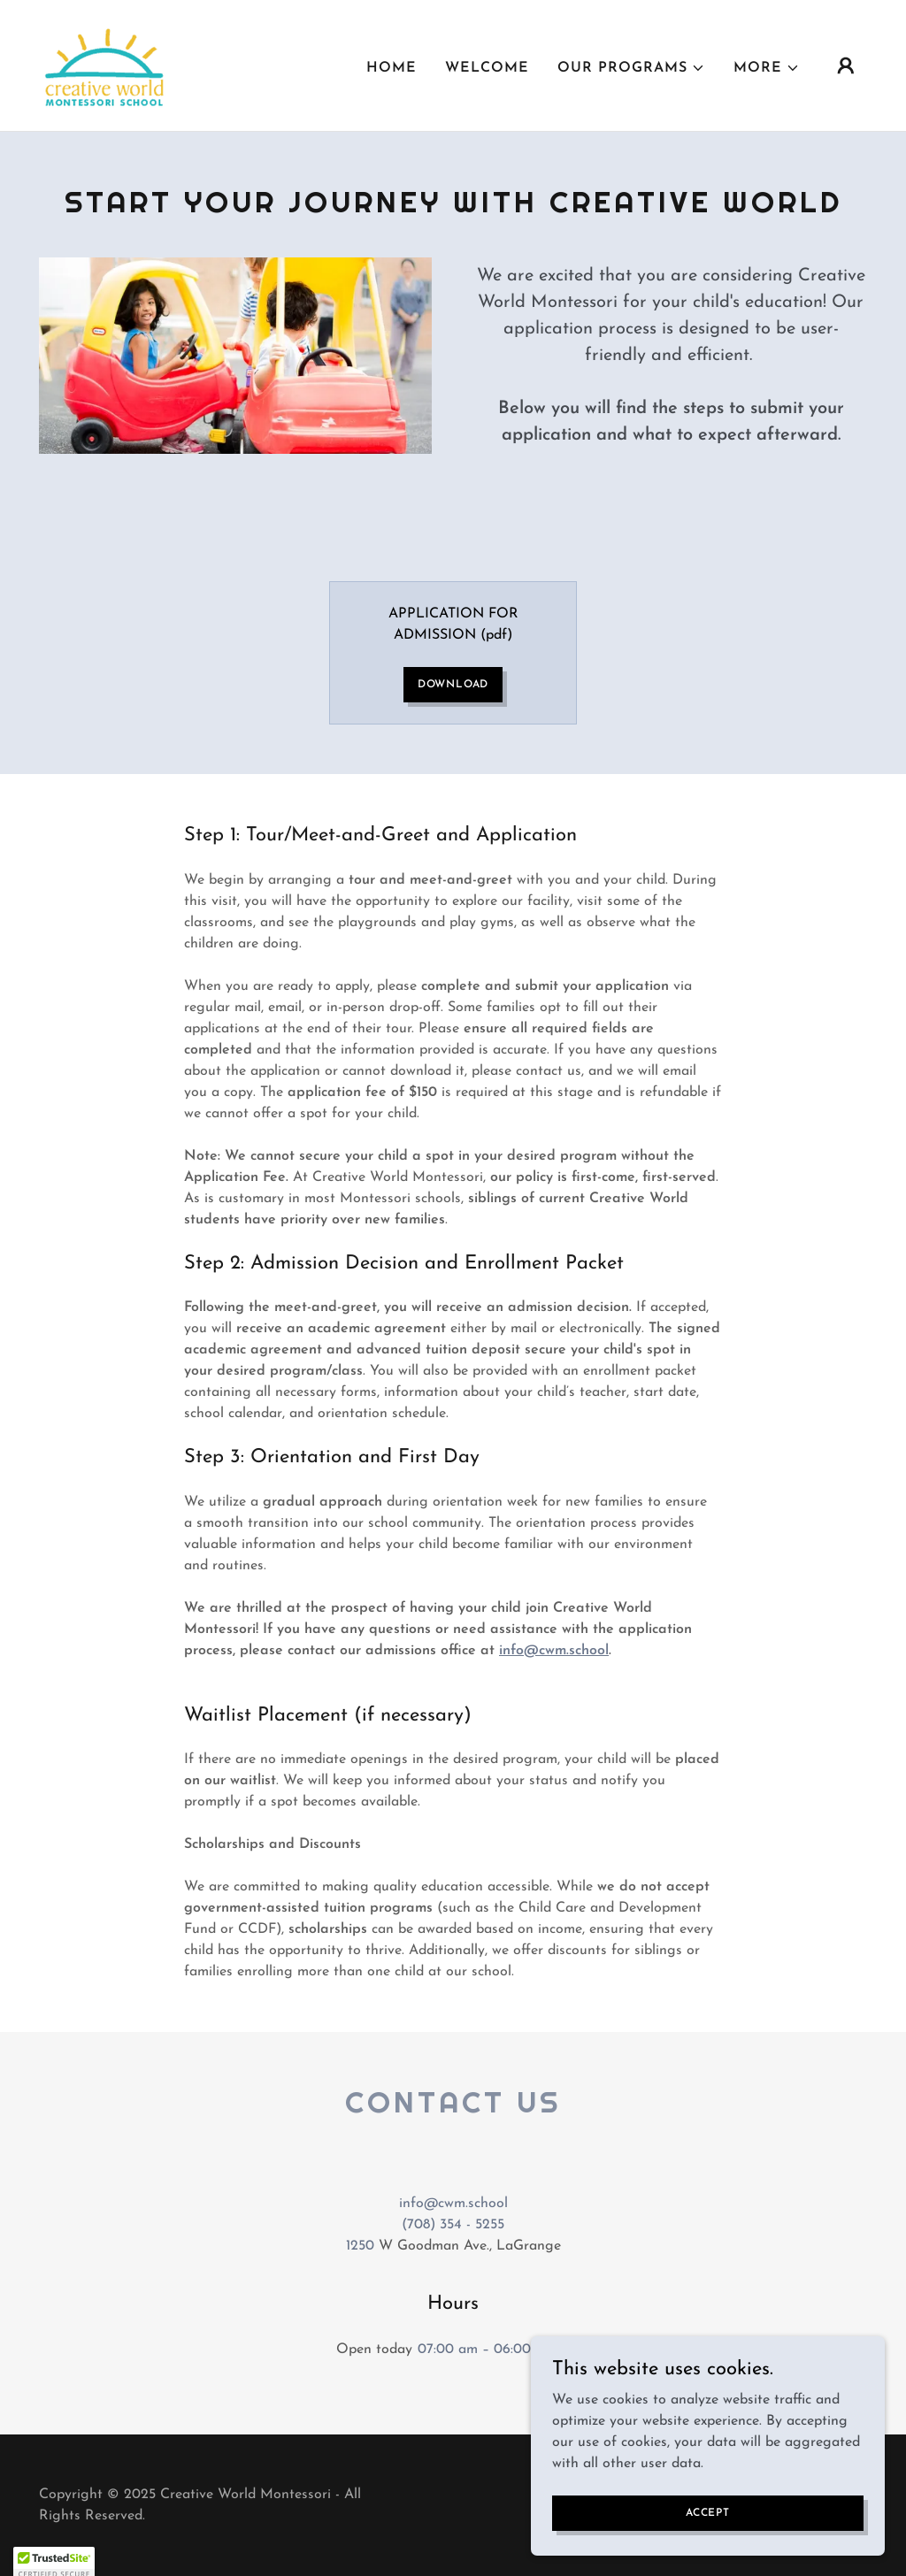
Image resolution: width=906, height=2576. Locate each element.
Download (453, 684)
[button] (631, 68)
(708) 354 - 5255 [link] (453, 2225)
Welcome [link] (487, 68)
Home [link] (391, 68)
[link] (105, 65)
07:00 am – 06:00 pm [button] (486, 2349)
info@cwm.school (554, 1651)
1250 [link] (360, 2246)
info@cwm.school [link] (453, 2203)
